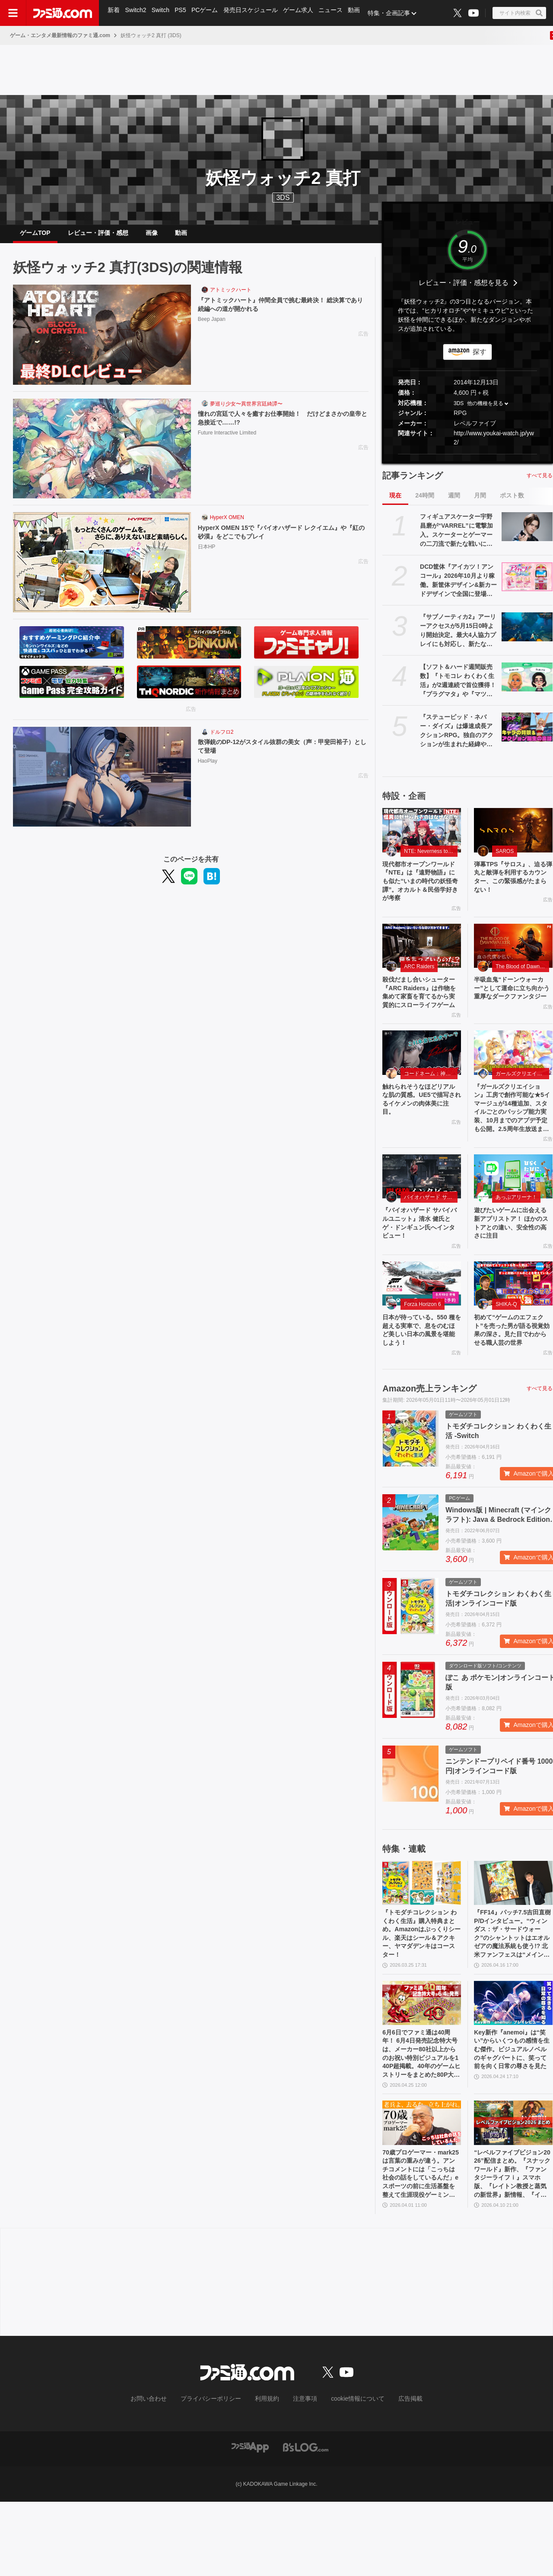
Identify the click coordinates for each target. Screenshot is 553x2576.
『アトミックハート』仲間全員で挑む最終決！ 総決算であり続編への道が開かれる (281, 312)
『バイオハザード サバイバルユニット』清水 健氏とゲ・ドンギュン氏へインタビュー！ (421, 1260)
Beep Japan (212, 328)
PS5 (182, 13)
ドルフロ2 (222, 739)
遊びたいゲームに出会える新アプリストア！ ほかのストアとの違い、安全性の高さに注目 (513, 1260)
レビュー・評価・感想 (98, 236)
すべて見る (540, 482)
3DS (282, 197)
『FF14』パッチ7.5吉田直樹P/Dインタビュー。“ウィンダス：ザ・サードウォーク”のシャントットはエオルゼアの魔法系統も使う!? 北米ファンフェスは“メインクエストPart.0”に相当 (513, 1991)
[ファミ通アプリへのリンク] (250, 2521)
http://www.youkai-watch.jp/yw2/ (494, 445)
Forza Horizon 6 (422, 1344)
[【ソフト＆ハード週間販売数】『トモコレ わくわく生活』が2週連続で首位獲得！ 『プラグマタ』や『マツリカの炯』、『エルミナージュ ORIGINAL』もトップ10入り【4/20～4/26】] (527, 683)
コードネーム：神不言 (430, 1101)
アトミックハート (230, 297)
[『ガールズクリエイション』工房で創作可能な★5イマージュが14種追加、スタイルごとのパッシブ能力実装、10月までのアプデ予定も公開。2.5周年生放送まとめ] (513, 1080)
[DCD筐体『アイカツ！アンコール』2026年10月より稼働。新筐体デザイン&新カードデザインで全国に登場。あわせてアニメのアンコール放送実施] (527, 583)
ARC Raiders (419, 979)
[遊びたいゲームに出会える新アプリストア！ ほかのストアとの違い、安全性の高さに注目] (513, 1211)
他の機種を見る (485, 410)
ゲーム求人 (303, 13)
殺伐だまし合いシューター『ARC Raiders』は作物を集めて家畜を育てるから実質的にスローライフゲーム (420, 1012)
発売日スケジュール (254, 13)
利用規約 (267, 2474)
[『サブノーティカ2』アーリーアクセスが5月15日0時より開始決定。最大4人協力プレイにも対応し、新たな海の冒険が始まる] (527, 633)
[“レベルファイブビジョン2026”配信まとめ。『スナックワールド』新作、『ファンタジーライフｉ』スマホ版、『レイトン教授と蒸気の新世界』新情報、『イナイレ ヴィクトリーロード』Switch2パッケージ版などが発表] (513, 2191)
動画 (360, 13)
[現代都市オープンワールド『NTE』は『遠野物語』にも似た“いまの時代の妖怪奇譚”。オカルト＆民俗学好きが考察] (421, 837)
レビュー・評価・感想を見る (464, 289)
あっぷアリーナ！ (516, 1232)
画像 (152, 236)
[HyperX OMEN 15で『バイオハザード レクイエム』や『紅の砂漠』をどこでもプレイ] (102, 569)
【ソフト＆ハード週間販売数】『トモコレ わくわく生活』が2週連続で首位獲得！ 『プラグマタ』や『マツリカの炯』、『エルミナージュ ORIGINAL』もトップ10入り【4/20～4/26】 (458, 688)
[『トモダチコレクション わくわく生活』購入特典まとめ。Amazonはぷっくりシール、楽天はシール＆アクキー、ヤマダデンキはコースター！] (421, 1937)
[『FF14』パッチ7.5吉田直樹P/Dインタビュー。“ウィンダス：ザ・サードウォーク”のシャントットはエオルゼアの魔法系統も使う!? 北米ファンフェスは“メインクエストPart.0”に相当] (513, 1937)
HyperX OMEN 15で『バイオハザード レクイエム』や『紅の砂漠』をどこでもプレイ (282, 540)
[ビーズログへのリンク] (305, 2521)
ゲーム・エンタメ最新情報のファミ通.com (60, 35)
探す (479, 358)
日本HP (207, 556)
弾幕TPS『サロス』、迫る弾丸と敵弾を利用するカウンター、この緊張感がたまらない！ (512, 886)
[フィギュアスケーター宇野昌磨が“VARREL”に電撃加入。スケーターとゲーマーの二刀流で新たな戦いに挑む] (527, 533)
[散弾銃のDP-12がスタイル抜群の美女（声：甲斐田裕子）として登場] (102, 784)
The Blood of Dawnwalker (522, 979)
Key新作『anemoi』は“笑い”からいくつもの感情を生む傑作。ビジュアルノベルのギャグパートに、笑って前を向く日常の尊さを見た (512, 2118)
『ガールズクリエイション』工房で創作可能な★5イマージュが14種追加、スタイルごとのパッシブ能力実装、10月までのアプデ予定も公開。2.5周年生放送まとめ (512, 1139)
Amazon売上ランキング (429, 1443)
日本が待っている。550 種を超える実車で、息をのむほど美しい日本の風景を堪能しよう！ (420, 1372)
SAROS (505, 858)
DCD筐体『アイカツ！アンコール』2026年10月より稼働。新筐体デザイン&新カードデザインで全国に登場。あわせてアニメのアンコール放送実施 (458, 587)
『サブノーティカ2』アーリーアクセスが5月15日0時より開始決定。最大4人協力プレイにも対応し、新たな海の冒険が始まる (458, 638)
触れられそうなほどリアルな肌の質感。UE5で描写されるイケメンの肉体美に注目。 (420, 1129)
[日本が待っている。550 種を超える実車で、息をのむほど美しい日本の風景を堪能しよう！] (421, 1323)
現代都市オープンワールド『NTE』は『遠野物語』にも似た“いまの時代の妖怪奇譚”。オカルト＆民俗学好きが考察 (420, 891)
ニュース (336, 13)
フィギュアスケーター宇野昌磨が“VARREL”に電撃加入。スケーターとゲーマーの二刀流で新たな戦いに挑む (456, 537)
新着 (114, 13)
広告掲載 (396, 2474)
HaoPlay (207, 770)
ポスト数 (512, 502)
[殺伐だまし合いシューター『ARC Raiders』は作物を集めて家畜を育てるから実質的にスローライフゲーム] (421, 959)
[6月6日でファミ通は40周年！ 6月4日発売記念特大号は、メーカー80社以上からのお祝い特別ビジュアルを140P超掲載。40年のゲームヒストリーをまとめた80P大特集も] (421, 2064)
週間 (454, 502)
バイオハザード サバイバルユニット (431, 1232)
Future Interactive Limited (227, 442)
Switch (162, 13)
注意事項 (302, 2474)
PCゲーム (208, 13)
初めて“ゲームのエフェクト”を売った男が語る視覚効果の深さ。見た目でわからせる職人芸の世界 (512, 1377)
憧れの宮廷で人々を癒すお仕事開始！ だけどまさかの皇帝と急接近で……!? (281, 426)
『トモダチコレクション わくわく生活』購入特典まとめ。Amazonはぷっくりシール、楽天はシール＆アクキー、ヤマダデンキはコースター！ (420, 1991)
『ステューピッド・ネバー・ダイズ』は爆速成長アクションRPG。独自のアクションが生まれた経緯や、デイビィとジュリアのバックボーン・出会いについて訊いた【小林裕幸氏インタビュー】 (456, 738)
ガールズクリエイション (522, 1101)
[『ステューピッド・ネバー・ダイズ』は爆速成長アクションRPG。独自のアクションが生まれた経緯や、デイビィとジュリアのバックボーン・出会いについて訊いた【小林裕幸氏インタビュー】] (527, 733)
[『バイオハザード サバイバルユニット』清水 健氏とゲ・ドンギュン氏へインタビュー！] (421, 1211)
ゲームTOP (35, 236)
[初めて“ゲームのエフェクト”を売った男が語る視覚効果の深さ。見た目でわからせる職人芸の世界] (513, 1323)
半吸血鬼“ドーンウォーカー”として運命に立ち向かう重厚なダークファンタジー (512, 1007)
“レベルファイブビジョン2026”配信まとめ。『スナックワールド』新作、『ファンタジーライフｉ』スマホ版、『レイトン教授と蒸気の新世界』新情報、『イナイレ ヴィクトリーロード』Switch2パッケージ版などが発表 (512, 2246)
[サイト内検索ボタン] (519, 13)
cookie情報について (349, 2474)
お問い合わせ (162, 2474)
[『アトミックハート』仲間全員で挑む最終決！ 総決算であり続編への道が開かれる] (102, 342)
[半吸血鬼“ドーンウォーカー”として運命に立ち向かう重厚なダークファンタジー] (513, 959)
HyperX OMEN (227, 524)
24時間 (424, 502)
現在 (395, 502)
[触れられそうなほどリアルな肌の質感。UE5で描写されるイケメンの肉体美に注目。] (421, 1080)
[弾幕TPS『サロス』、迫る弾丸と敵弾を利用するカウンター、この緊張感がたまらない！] (513, 837)
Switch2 (136, 13)
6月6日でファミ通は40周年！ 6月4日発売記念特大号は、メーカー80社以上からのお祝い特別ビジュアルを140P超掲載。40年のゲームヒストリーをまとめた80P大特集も (421, 2119)
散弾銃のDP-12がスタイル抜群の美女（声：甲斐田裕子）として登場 (280, 754)
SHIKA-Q (506, 1344)
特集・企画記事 (395, 13)
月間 (480, 502)
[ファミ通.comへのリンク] (62, 13)
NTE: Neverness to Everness (431, 858)
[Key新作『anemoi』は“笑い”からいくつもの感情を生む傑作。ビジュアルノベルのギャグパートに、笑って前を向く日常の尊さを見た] (513, 2064)
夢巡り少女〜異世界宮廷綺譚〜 (246, 411)
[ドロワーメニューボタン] (13, 13)
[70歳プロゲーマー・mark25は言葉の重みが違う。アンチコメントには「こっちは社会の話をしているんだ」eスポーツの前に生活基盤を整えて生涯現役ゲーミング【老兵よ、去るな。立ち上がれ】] (421, 2191)
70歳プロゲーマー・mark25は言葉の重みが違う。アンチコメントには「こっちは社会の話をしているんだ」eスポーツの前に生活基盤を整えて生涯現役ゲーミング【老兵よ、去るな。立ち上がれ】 (420, 2246)
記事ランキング (412, 482)
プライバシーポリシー (217, 2474)
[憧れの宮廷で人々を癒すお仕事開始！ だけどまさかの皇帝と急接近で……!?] (102, 456)
